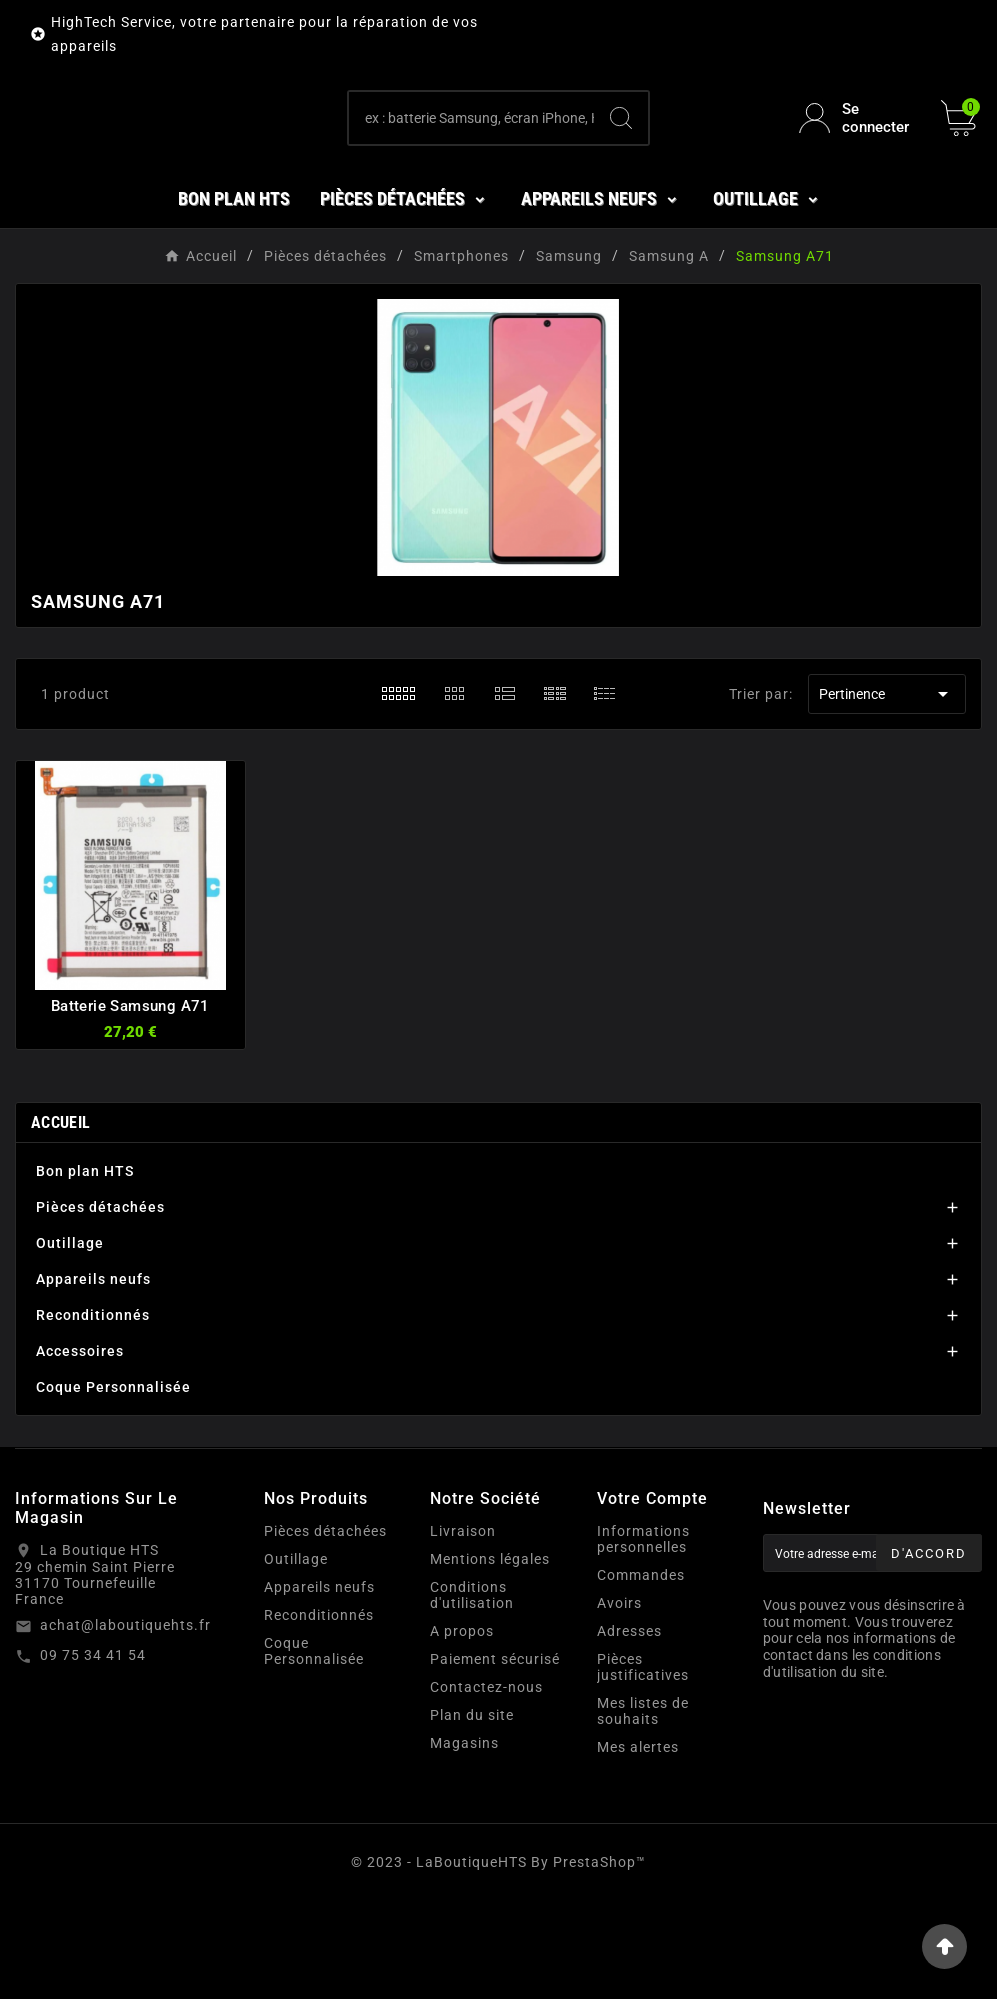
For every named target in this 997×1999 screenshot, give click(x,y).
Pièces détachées (100, 1305)
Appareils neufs (93, 1377)
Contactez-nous (486, 1785)
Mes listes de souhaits (643, 1809)
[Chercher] (471, 167)
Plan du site (472, 1813)
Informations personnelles (643, 1637)
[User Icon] (858, 167)
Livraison (463, 1629)
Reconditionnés (93, 1413)
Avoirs (619, 1701)
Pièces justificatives (643, 1765)
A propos (462, 1729)
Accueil (60, 1220)
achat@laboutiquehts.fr (125, 1723)
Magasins (464, 1841)
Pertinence (887, 792)
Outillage (70, 1341)
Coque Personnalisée (113, 1485)
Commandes (641, 1673)
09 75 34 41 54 (93, 1753)
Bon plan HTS (85, 1269)
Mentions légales (490, 1657)
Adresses (629, 1729)
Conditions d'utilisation (472, 1693)
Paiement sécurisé (495, 1757)
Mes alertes (638, 1845)
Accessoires (80, 1449)
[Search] (621, 167)
